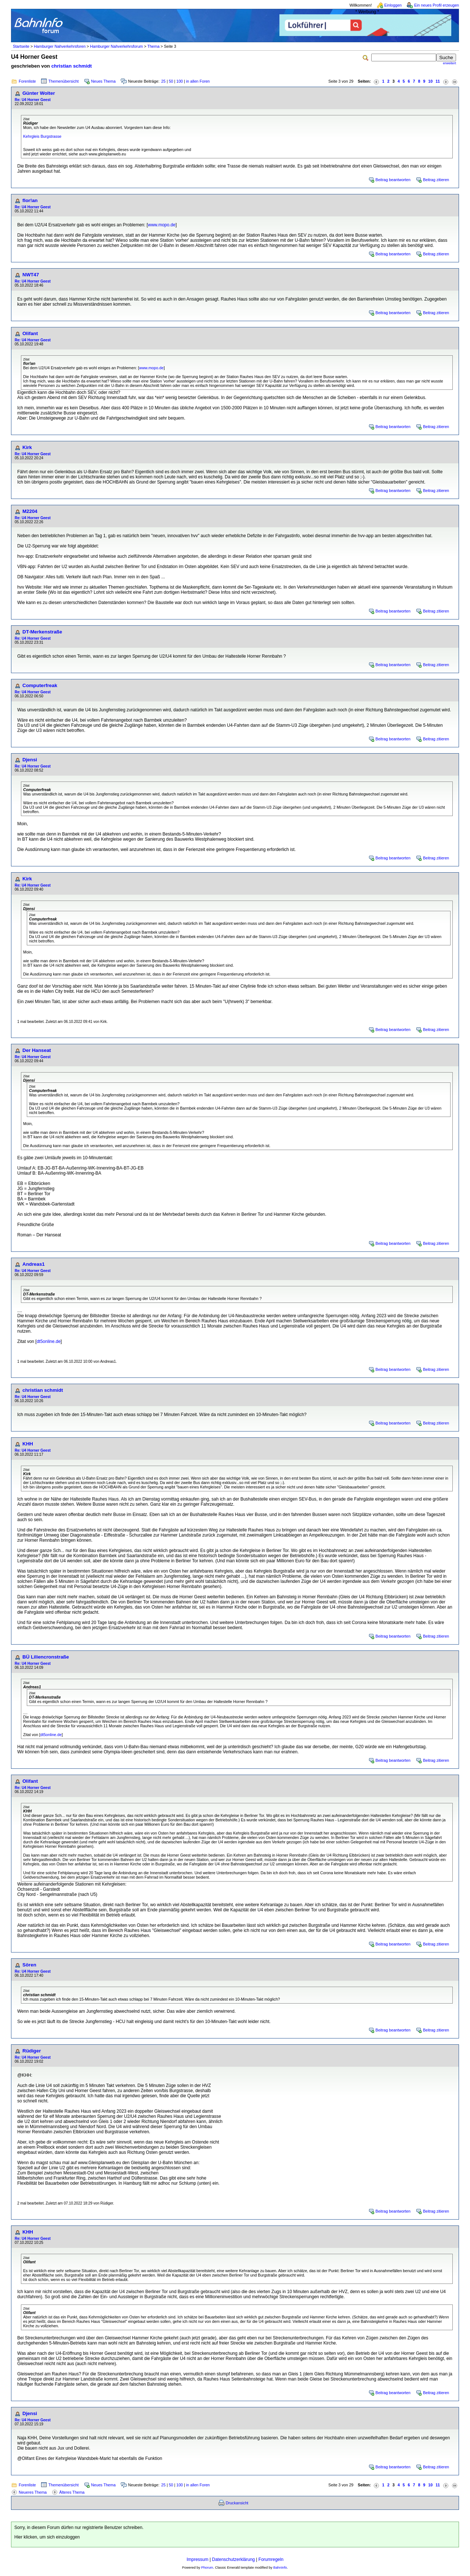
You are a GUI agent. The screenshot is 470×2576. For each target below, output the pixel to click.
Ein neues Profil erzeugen (436, 5)
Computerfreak (39, 685)
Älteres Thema (71, 2492)
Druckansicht (237, 2503)
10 (430, 81)
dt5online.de (49, 1341)
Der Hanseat (36, 1050)
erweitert (449, 63)
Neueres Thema (33, 2492)
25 (163, 81)
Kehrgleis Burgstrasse (42, 136)
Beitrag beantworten (393, 179)
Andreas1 (33, 1264)
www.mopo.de (162, 224)
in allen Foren (198, 81)
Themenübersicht (63, 81)
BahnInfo (280, 2567)
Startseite (21, 46)
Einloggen (393, 5)
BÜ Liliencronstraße (45, 1657)
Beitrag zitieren (436, 179)
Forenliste (27, 81)
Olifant (30, 333)
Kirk (27, 447)
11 (437, 81)
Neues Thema (103, 81)
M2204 (29, 511)
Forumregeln (270, 2559)
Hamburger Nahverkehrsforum (116, 46)
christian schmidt (71, 66)
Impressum (197, 2559)
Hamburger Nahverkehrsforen (60, 46)
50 (171, 81)
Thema (153, 46)
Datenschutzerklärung (233, 2559)
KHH (27, 1444)
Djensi (29, 759)
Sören (29, 1965)
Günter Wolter (38, 93)
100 (179, 81)
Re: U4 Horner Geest (33, 100)
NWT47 (30, 274)
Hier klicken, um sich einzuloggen (47, 2537)
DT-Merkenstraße (42, 632)
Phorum (207, 2567)
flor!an (29, 200)
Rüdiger (31, 2051)
